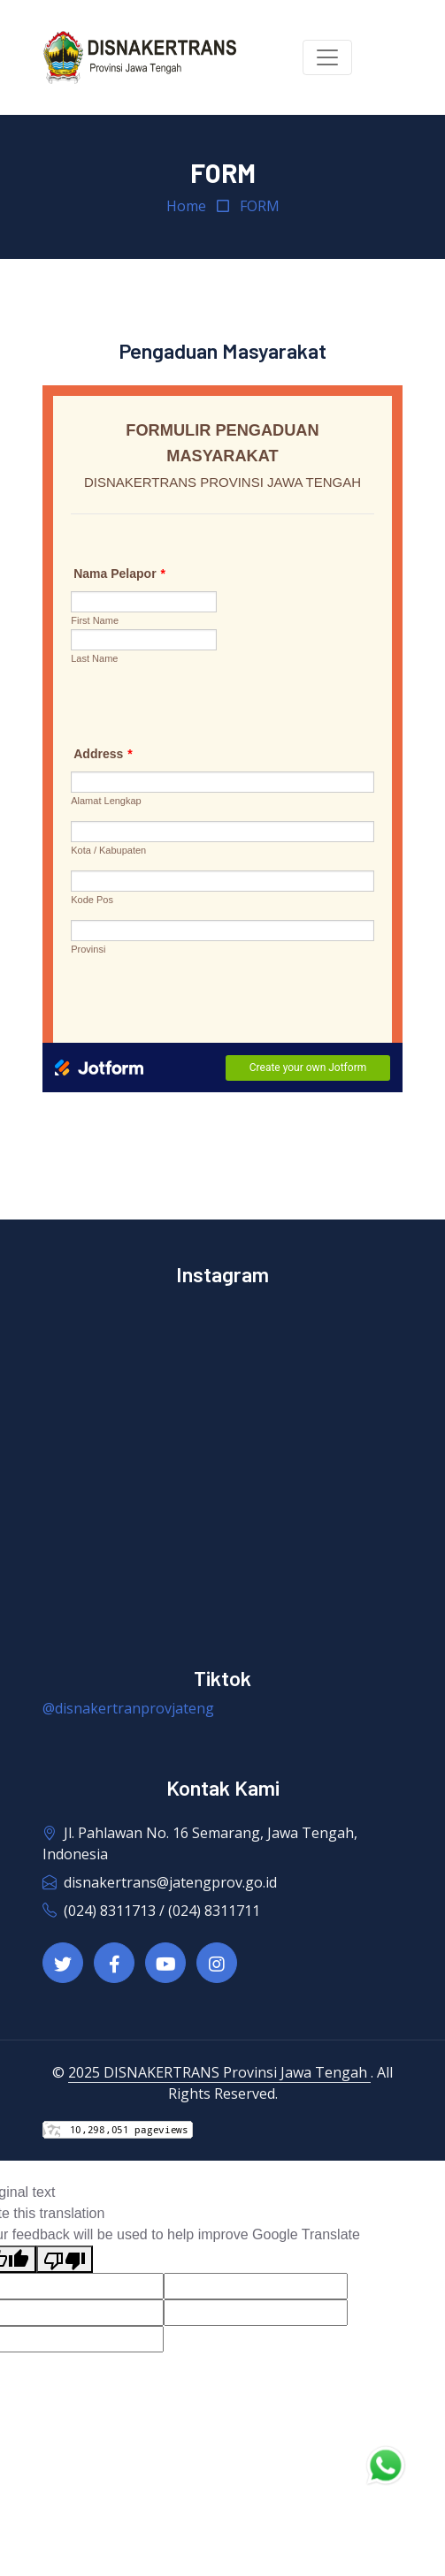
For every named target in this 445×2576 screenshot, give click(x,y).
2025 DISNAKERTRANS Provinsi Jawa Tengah (219, 2072)
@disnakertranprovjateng (128, 1708)
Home (186, 206)
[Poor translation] (64, 2259)
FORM (260, 206)
